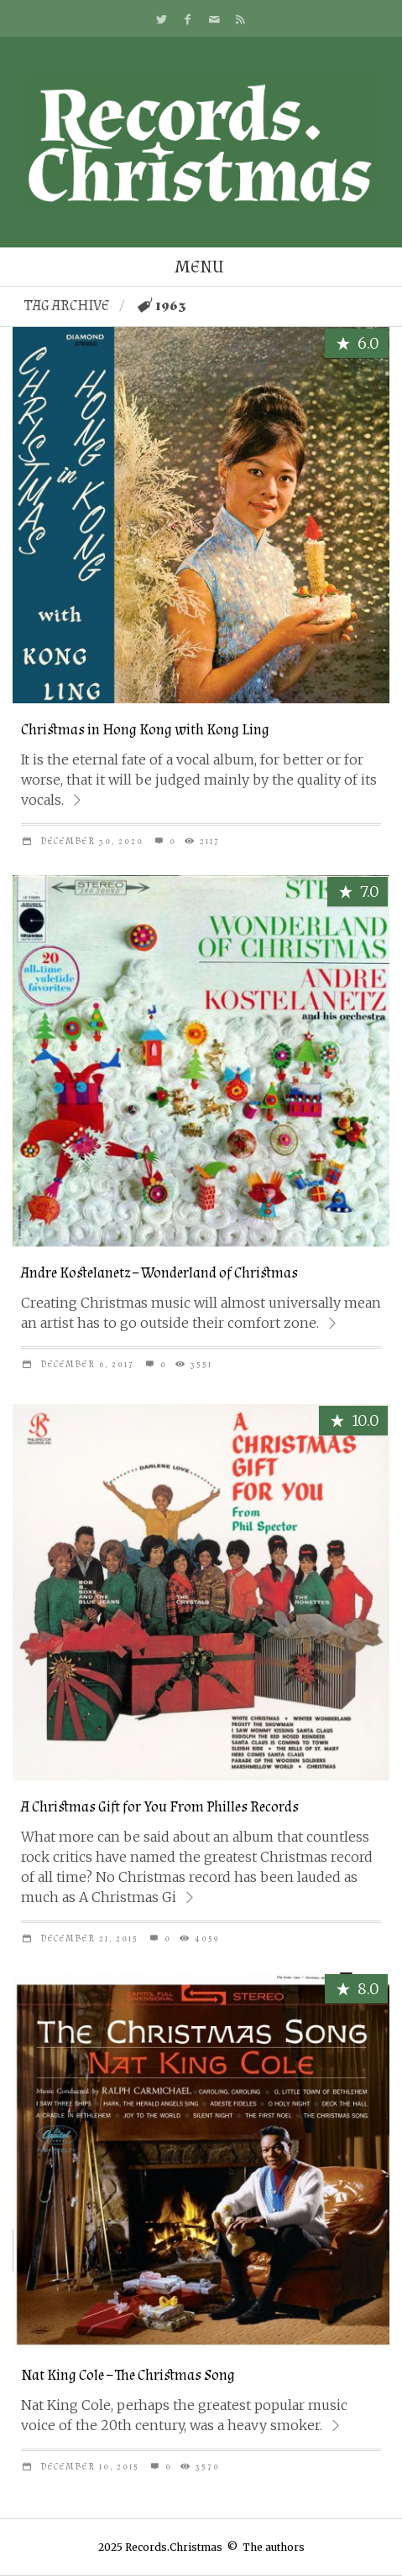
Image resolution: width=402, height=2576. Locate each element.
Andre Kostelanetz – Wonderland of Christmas (159, 1273)
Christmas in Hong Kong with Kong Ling (145, 729)
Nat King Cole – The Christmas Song (128, 2375)
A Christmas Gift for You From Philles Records (160, 1807)
